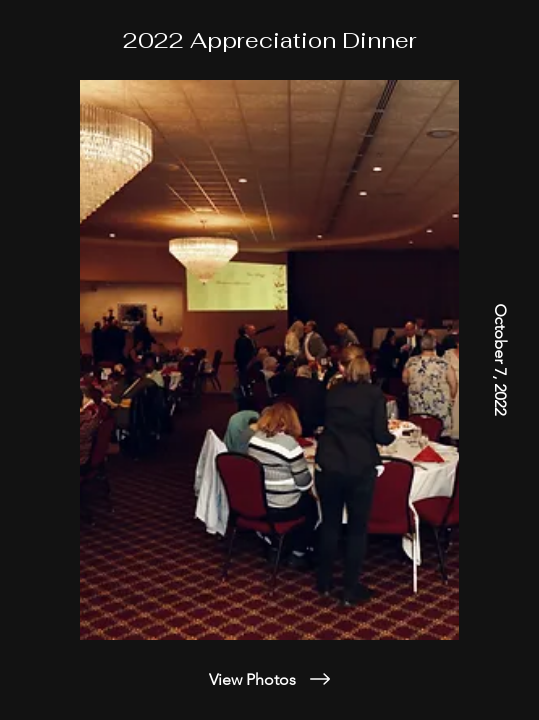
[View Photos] (269, 679)
